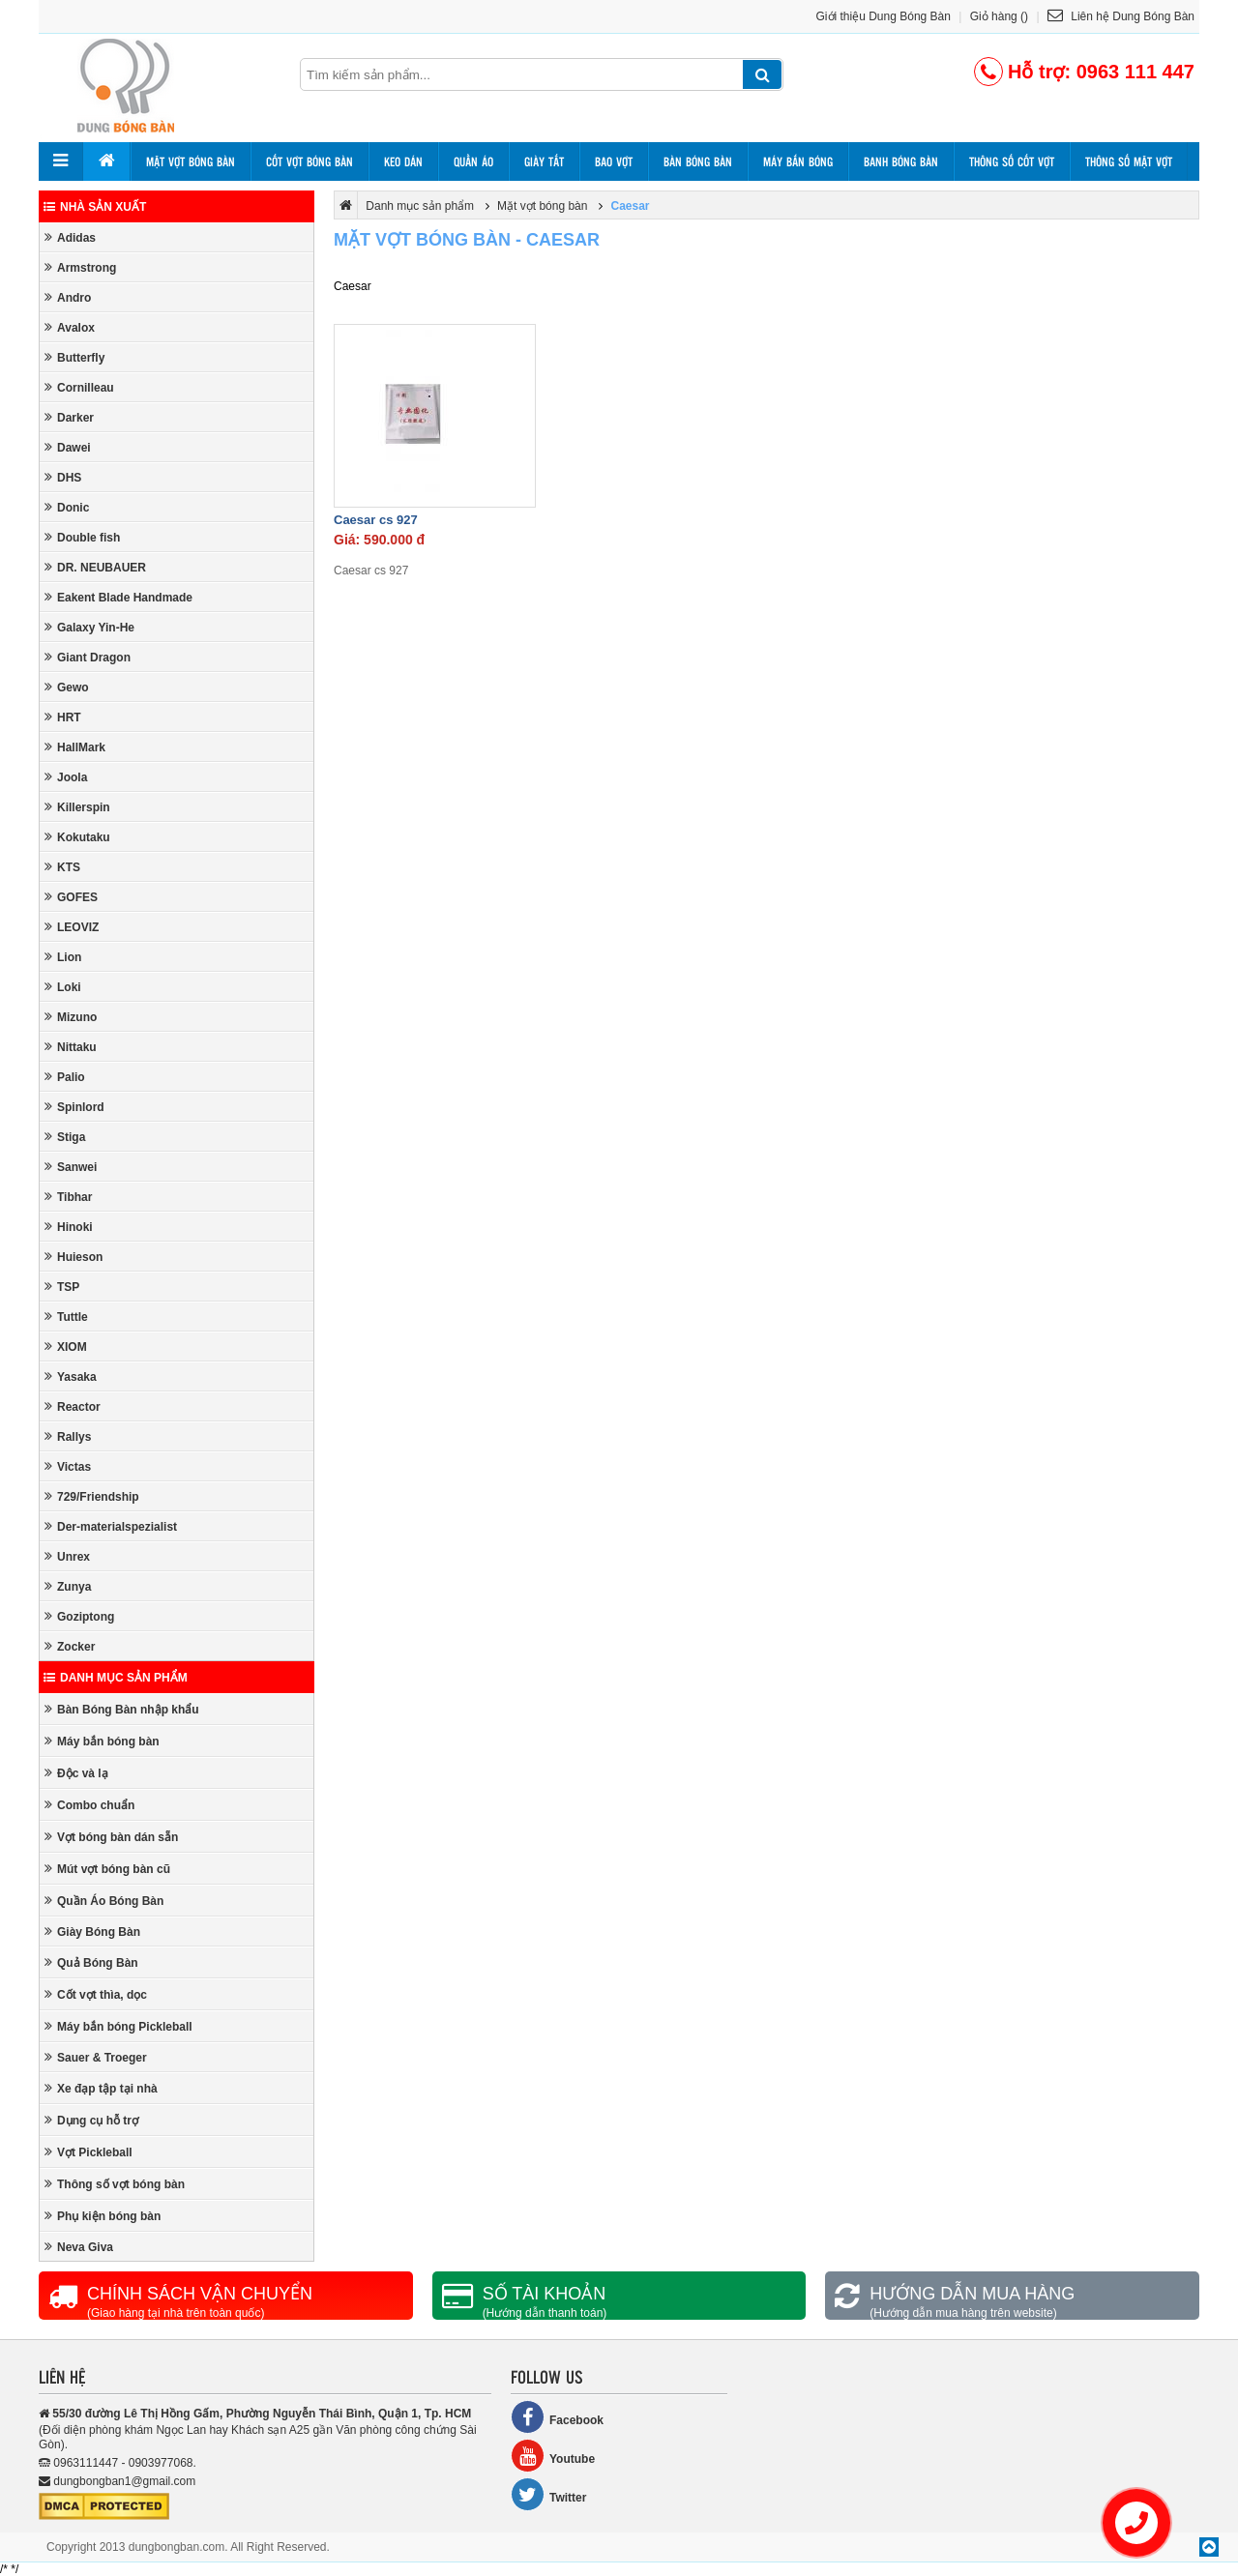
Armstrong (80, 267)
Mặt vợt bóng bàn (190, 161)
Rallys (67, 1436)
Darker (69, 417)
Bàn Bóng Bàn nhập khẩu (121, 1709)
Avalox (69, 327)
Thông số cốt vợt (1011, 161)
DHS (62, 477)
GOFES (71, 897)
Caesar (629, 206)
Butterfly (74, 357)
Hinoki (68, 1226)
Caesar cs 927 (376, 519)
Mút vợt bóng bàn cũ (107, 1868)
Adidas (70, 237)
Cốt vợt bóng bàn (309, 161)
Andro (67, 297)
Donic (66, 507)
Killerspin (77, 807)
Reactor (72, 1406)
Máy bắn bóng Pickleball (118, 2026)
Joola (65, 777)
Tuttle (66, 1316)
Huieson (73, 1256)
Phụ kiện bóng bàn (102, 2216)
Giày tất (544, 161)
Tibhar (68, 1196)
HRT (62, 717)
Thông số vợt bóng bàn (114, 2184)
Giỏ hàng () (999, 16)
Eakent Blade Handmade (118, 597)
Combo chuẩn (89, 1805)
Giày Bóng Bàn (92, 1931)
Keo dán (403, 161)
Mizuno (70, 1017)
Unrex (67, 1556)
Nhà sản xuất (95, 207)
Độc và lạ (76, 1773)
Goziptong (79, 1616)
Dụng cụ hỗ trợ (91, 2120)
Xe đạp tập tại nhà (101, 2088)
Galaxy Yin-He (89, 627)
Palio (64, 1076)
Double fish (82, 537)
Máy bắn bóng (798, 161)
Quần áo (473, 161)
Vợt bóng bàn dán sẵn (111, 1837)
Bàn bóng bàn (697, 161)
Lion (62, 957)
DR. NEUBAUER (95, 567)
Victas (67, 1466)
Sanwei (70, 1166)
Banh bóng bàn (901, 161)
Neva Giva (78, 2246)
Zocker (69, 1646)
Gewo (66, 687)
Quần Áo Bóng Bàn (103, 1900)
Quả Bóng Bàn (91, 1962)
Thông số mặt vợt (1128, 161)
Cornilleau (79, 387)
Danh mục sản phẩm (116, 1677)
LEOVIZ (71, 927)
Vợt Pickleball (88, 2152)
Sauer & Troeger (95, 2057)
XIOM (65, 1346)
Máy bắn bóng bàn (102, 1741)
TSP (61, 1286)
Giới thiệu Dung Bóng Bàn (883, 16)
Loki (62, 987)
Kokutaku (77, 837)
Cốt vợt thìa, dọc (95, 1994)
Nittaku (70, 1046)
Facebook (557, 2417)
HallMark (74, 747)
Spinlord (74, 1106)
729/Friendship (91, 1496)
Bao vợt (614, 161)
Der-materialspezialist (110, 1526)
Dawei (67, 447)
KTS (62, 867)
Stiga (64, 1136)
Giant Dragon (87, 657)
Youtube (553, 2456)
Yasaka (70, 1376)
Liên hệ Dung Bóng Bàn (1120, 16)
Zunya (67, 1586)
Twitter (548, 2494)
